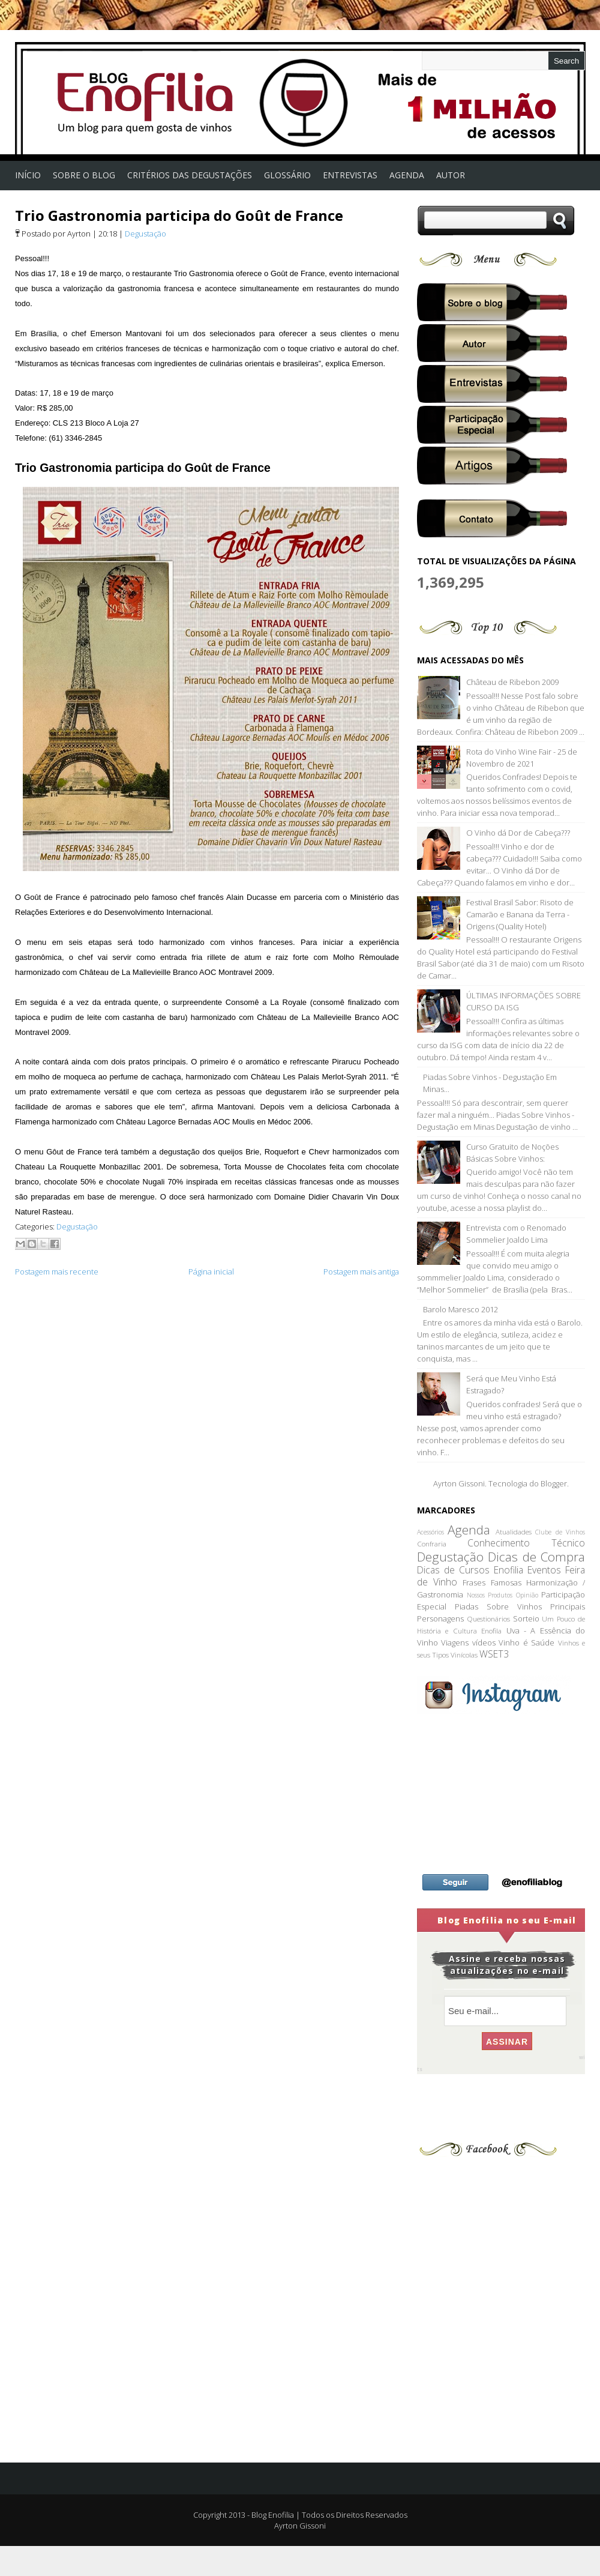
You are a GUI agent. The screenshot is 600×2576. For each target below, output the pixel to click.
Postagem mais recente (56, 1271)
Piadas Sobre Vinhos (498, 1606)
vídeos (484, 1642)
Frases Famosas (492, 1582)
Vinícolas (464, 1654)
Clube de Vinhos (560, 1532)
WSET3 (494, 1654)
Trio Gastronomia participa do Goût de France (179, 215)
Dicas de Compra (536, 1556)
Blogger (554, 1483)
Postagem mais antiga (361, 1271)
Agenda (469, 1529)
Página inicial (211, 1271)
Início (28, 175)
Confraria (431, 1543)
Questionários (488, 1618)
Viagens (455, 1642)
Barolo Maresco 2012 (460, 1309)
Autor (450, 175)
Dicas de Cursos (453, 1569)
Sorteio (526, 1618)
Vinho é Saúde (526, 1642)
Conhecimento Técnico (526, 1542)
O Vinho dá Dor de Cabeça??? (518, 832)
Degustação (145, 233)
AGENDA (406, 175)
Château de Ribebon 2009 (512, 682)
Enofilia (508, 1569)
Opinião (527, 1595)
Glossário (287, 175)
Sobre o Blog (84, 175)
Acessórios (430, 1532)
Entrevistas (350, 175)
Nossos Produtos (490, 1595)
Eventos (544, 1569)
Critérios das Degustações (189, 175)
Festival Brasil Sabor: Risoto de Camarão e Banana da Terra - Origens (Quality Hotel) (520, 914)
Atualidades (514, 1531)
